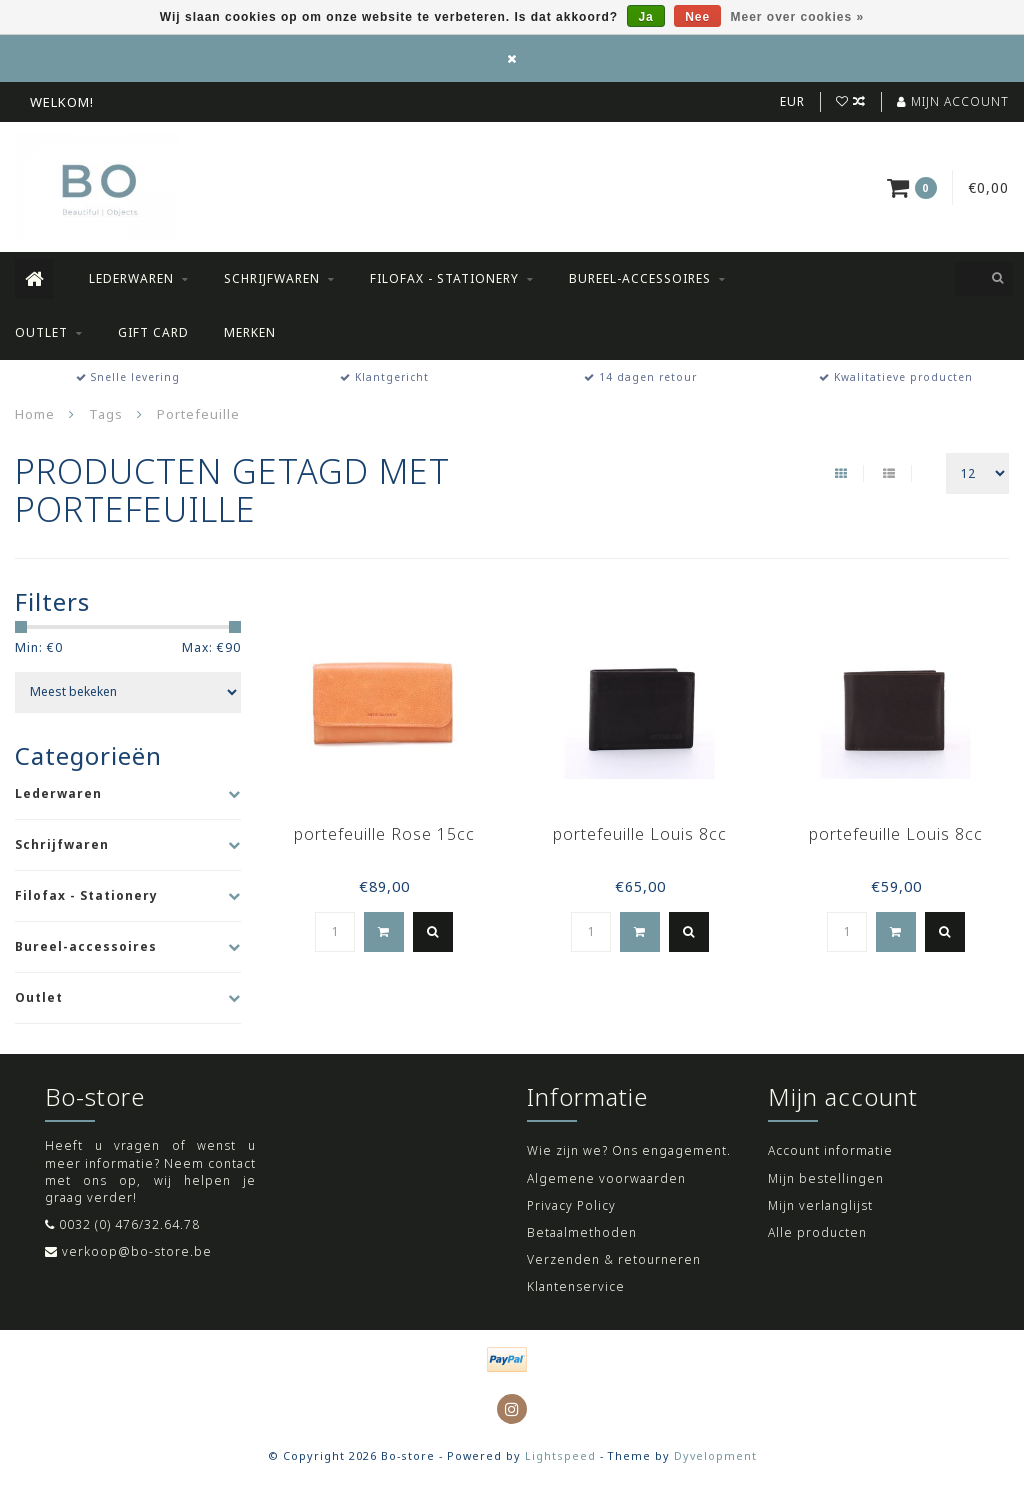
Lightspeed (560, 1455)
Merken (250, 332)
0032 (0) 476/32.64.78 (129, 1224)
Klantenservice (576, 1286)
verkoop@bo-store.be (137, 1251)
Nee (697, 17)
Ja (645, 17)
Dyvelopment (715, 1455)
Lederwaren (131, 278)
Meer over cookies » (798, 17)
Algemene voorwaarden (606, 1178)
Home (35, 414)
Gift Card (153, 332)
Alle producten (817, 1232)
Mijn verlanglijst (820, 1205)
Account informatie (830, 1150)
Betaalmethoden (582, 1232)
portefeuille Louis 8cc (640, 834)
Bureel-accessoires (640, 278)
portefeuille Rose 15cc (384, 834)
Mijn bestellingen (826, 1178)
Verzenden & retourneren (614, 1259)
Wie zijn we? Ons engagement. (629, 1150)
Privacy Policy (571, 1205)
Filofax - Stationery (444, 278)
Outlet (41, 332)
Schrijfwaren (272, 278)
